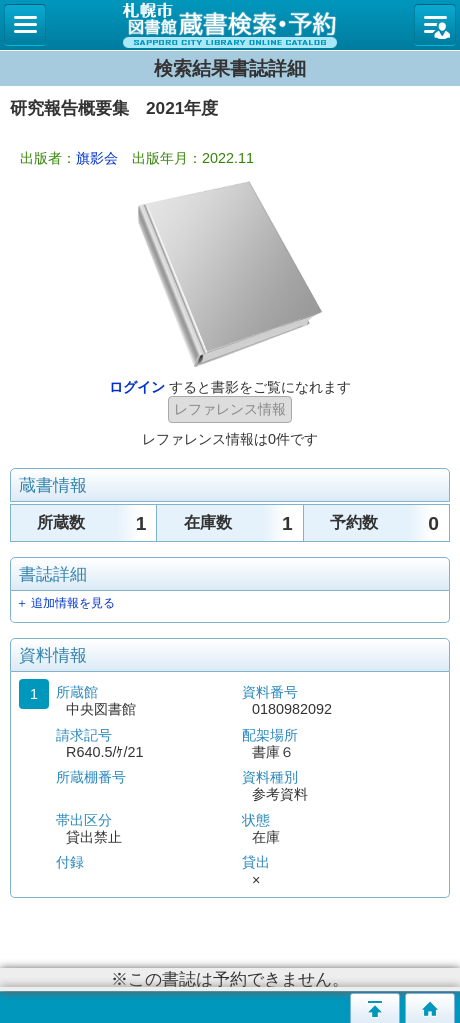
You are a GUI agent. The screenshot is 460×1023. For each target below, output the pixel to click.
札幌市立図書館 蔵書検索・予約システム (230, 25)
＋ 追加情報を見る (65, 603)
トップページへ (430, 1008)
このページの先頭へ (375, 1008)
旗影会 (97, 158)
